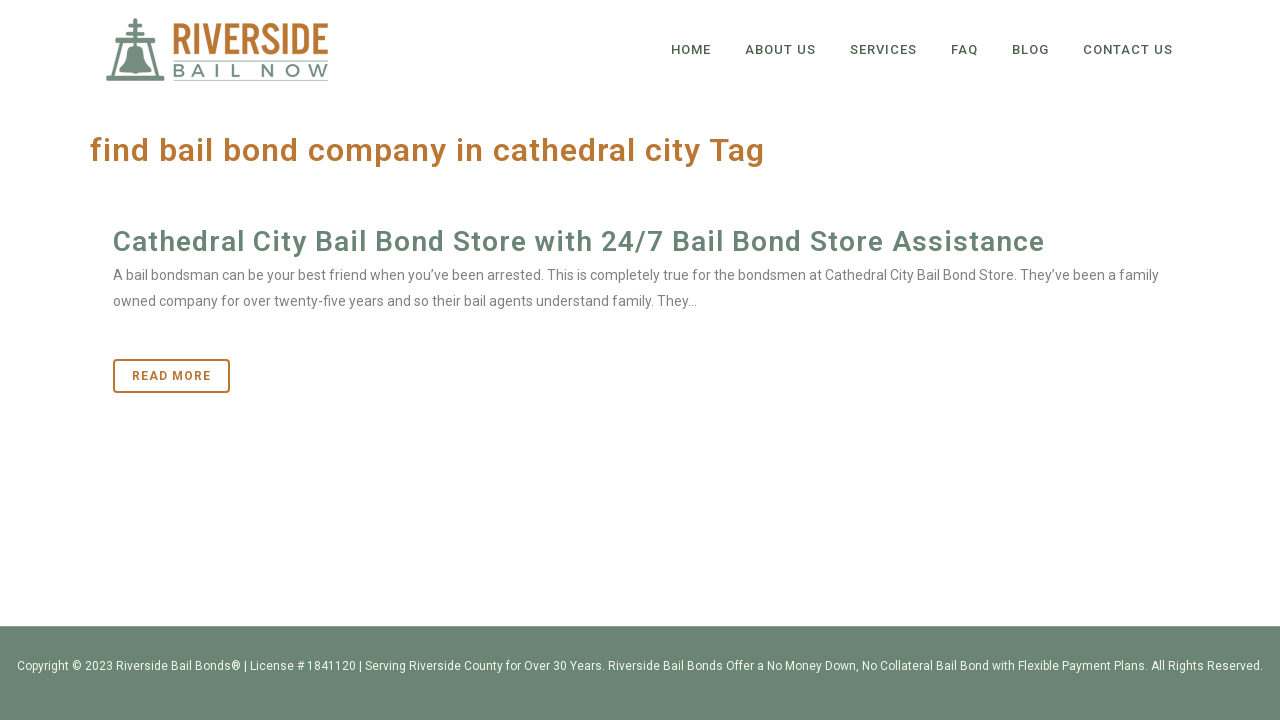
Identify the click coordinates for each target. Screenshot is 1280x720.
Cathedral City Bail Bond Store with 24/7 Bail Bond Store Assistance (579, 241)
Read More (171, 376)
